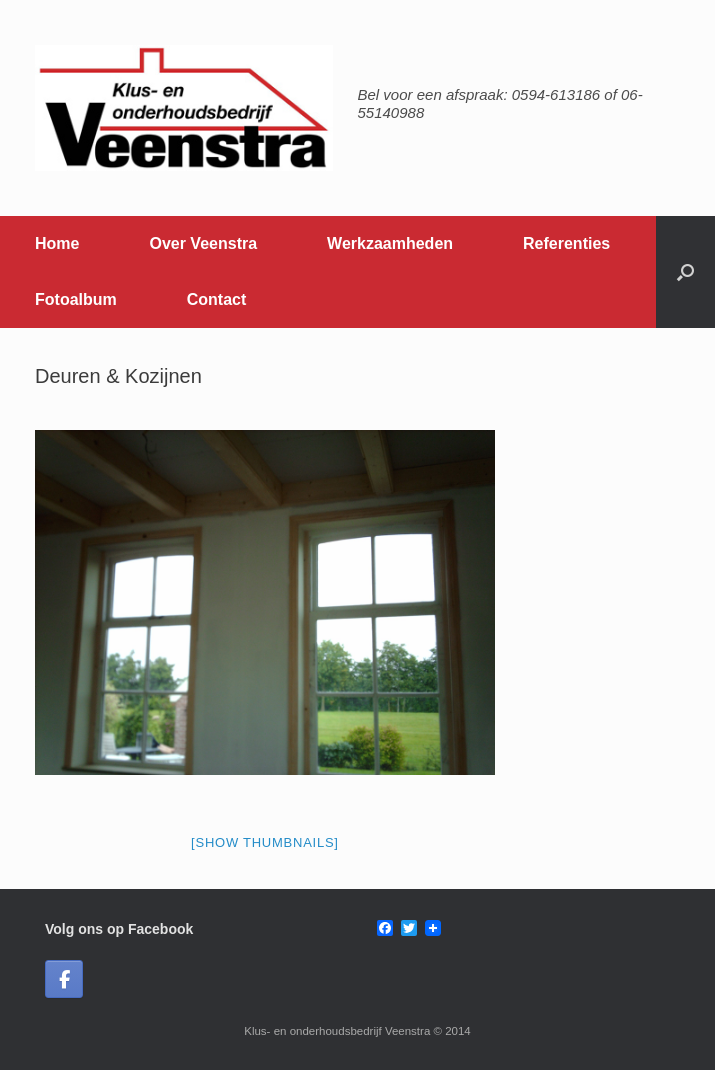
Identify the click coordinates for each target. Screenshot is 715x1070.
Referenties (566, 243)
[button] (685, 272)
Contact (217, 299)
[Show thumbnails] (265, 842)
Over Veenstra (203, 243)
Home (57, 243)
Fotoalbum (76, 299)
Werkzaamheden (390, 243)
